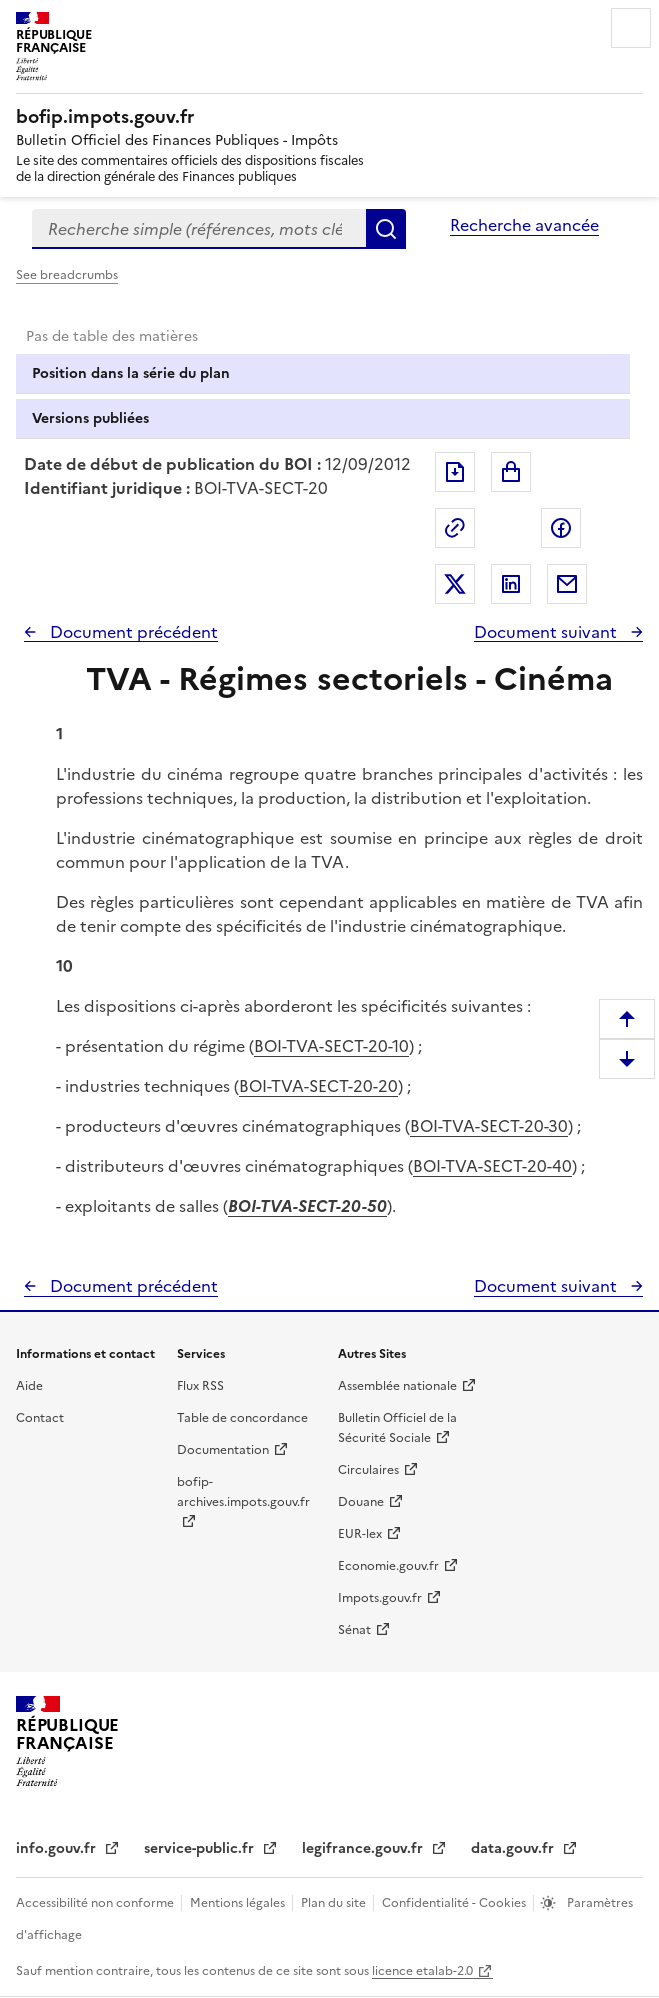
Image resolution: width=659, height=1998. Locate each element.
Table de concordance (242, 1418)
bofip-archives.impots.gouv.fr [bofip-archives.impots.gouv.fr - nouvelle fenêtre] (243, 1492)
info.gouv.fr (58, 1848)
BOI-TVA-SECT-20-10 (331, 1046)
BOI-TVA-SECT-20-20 (318, 1086)
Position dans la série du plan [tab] (131, 373)
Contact (40, 1418)
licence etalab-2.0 (422, 1971)
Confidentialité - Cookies (455, 1903)
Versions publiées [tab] (90, 418)
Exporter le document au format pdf (455, 472)
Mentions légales (239, 1903)
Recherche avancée (524, 225)
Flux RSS (200, 1386)
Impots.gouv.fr (380, 1598)
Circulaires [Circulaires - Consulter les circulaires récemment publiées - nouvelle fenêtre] (368, 1470)
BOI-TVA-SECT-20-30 (489, 1126)
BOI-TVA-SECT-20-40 (492, 1166)
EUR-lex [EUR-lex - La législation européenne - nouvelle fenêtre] (360, 1534)
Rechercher (386, 229)
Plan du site (335, 1903)
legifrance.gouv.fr (364, 1848)
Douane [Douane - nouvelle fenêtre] (361, 1502)
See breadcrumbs (67, 275)
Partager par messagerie (567, 584)
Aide (29, 1386)
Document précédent (132, 632)
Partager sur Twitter (455, 584)
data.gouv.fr (514, 1848)
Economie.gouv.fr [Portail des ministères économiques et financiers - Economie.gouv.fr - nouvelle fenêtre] (388, 1566)
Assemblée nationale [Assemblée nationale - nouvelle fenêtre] (397, 1386)
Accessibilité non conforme (96, 1903)
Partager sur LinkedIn (511, 584)
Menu (631, 28)
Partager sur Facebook (561, 528)
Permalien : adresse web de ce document (455, 528)
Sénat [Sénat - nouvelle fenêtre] (354, 1630)
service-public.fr (201, 1848)
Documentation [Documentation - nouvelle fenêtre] (223, 1450)
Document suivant (547, 632)
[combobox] (199, 229)
